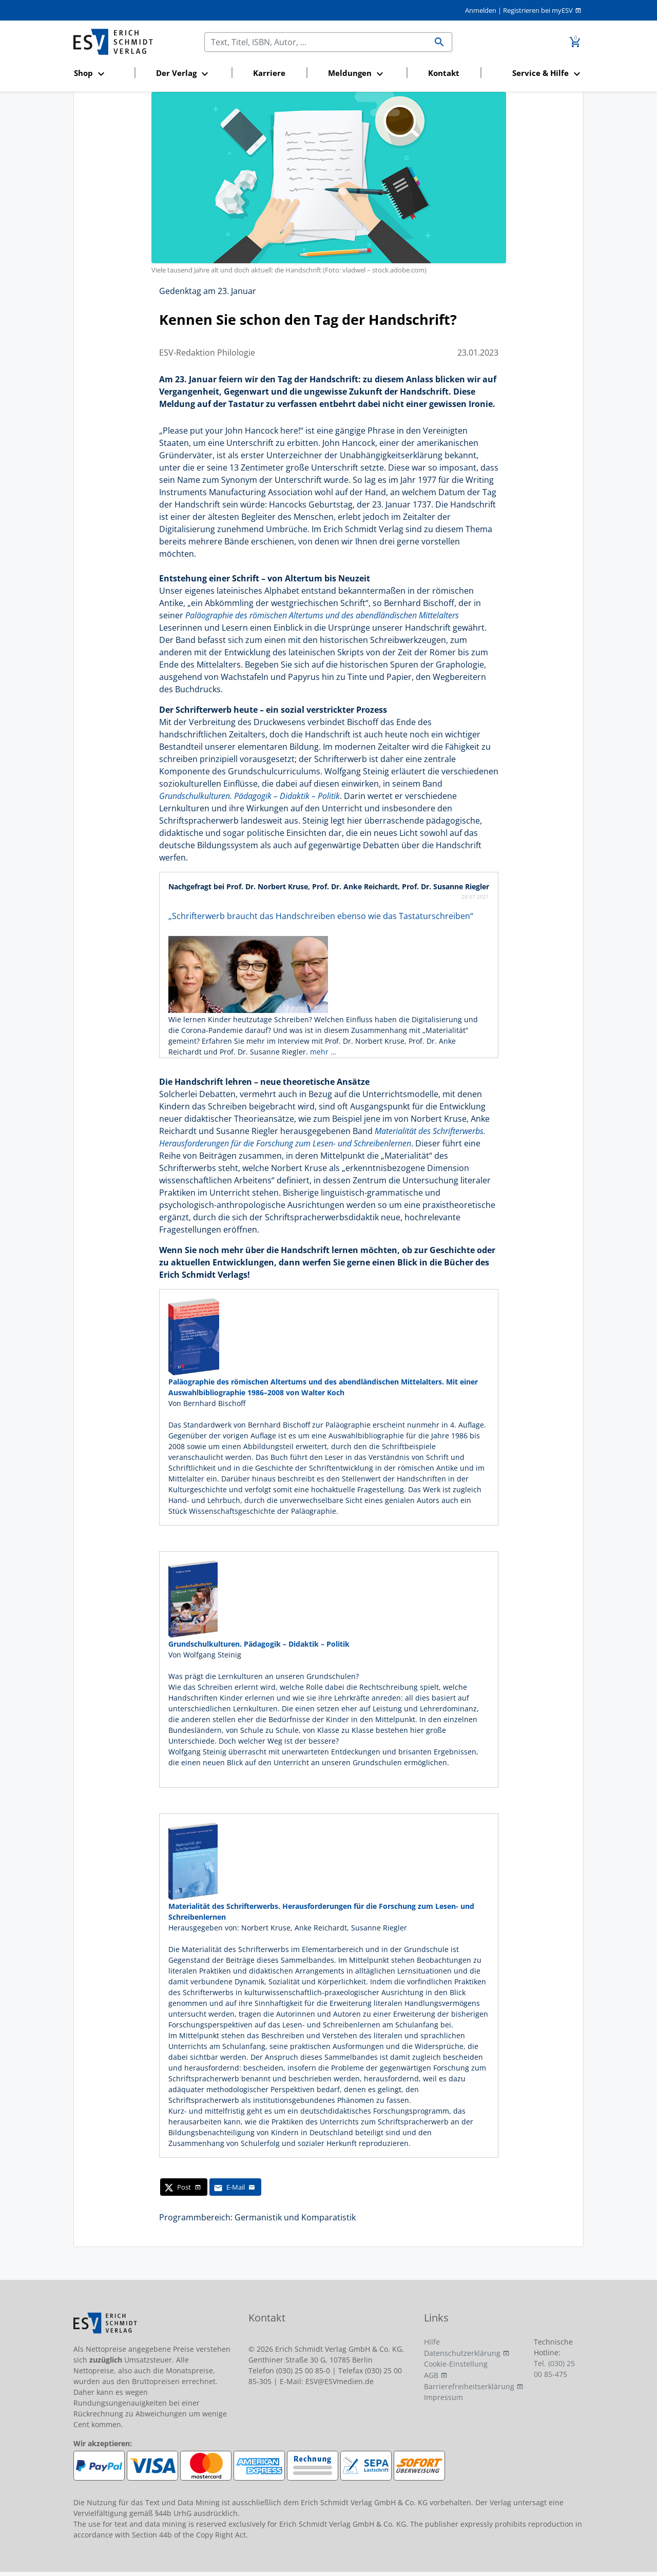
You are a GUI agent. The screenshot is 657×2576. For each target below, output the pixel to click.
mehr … (323, 1052)
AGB (431, 2375)
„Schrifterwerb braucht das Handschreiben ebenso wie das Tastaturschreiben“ (320, 916)
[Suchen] (316, 42)
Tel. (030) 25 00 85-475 (554, 2368)
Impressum (443, 2397)
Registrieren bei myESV (538, 10)
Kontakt (443, 73)
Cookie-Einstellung (456, 2364)
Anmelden (480, 10)
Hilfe (432, 2342)
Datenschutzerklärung (462, 2353)
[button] (101, 73)
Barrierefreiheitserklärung (469, 2386)
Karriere (269, 73)
